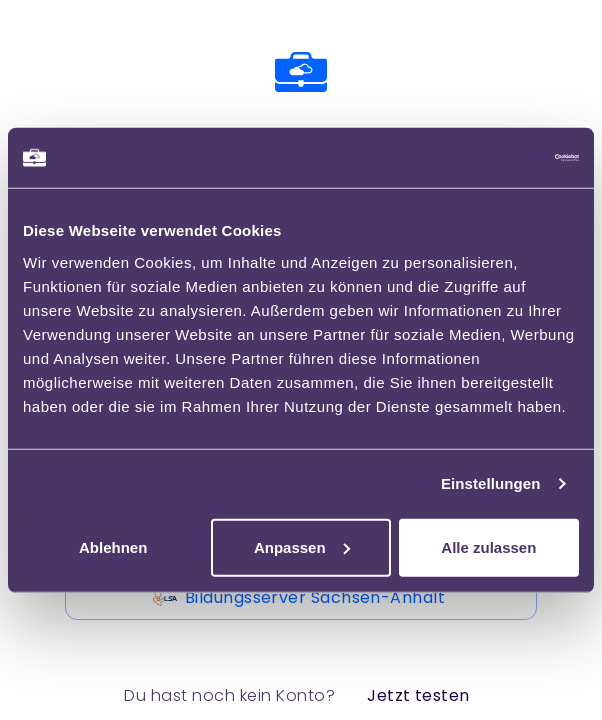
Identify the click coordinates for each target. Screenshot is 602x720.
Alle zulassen (488, 546)
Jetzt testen (418, 696)
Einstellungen (491, 483)
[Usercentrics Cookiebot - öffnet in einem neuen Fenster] (491, 158)
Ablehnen (113, 546)
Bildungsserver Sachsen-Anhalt (301, 598)
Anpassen (302, 546)
